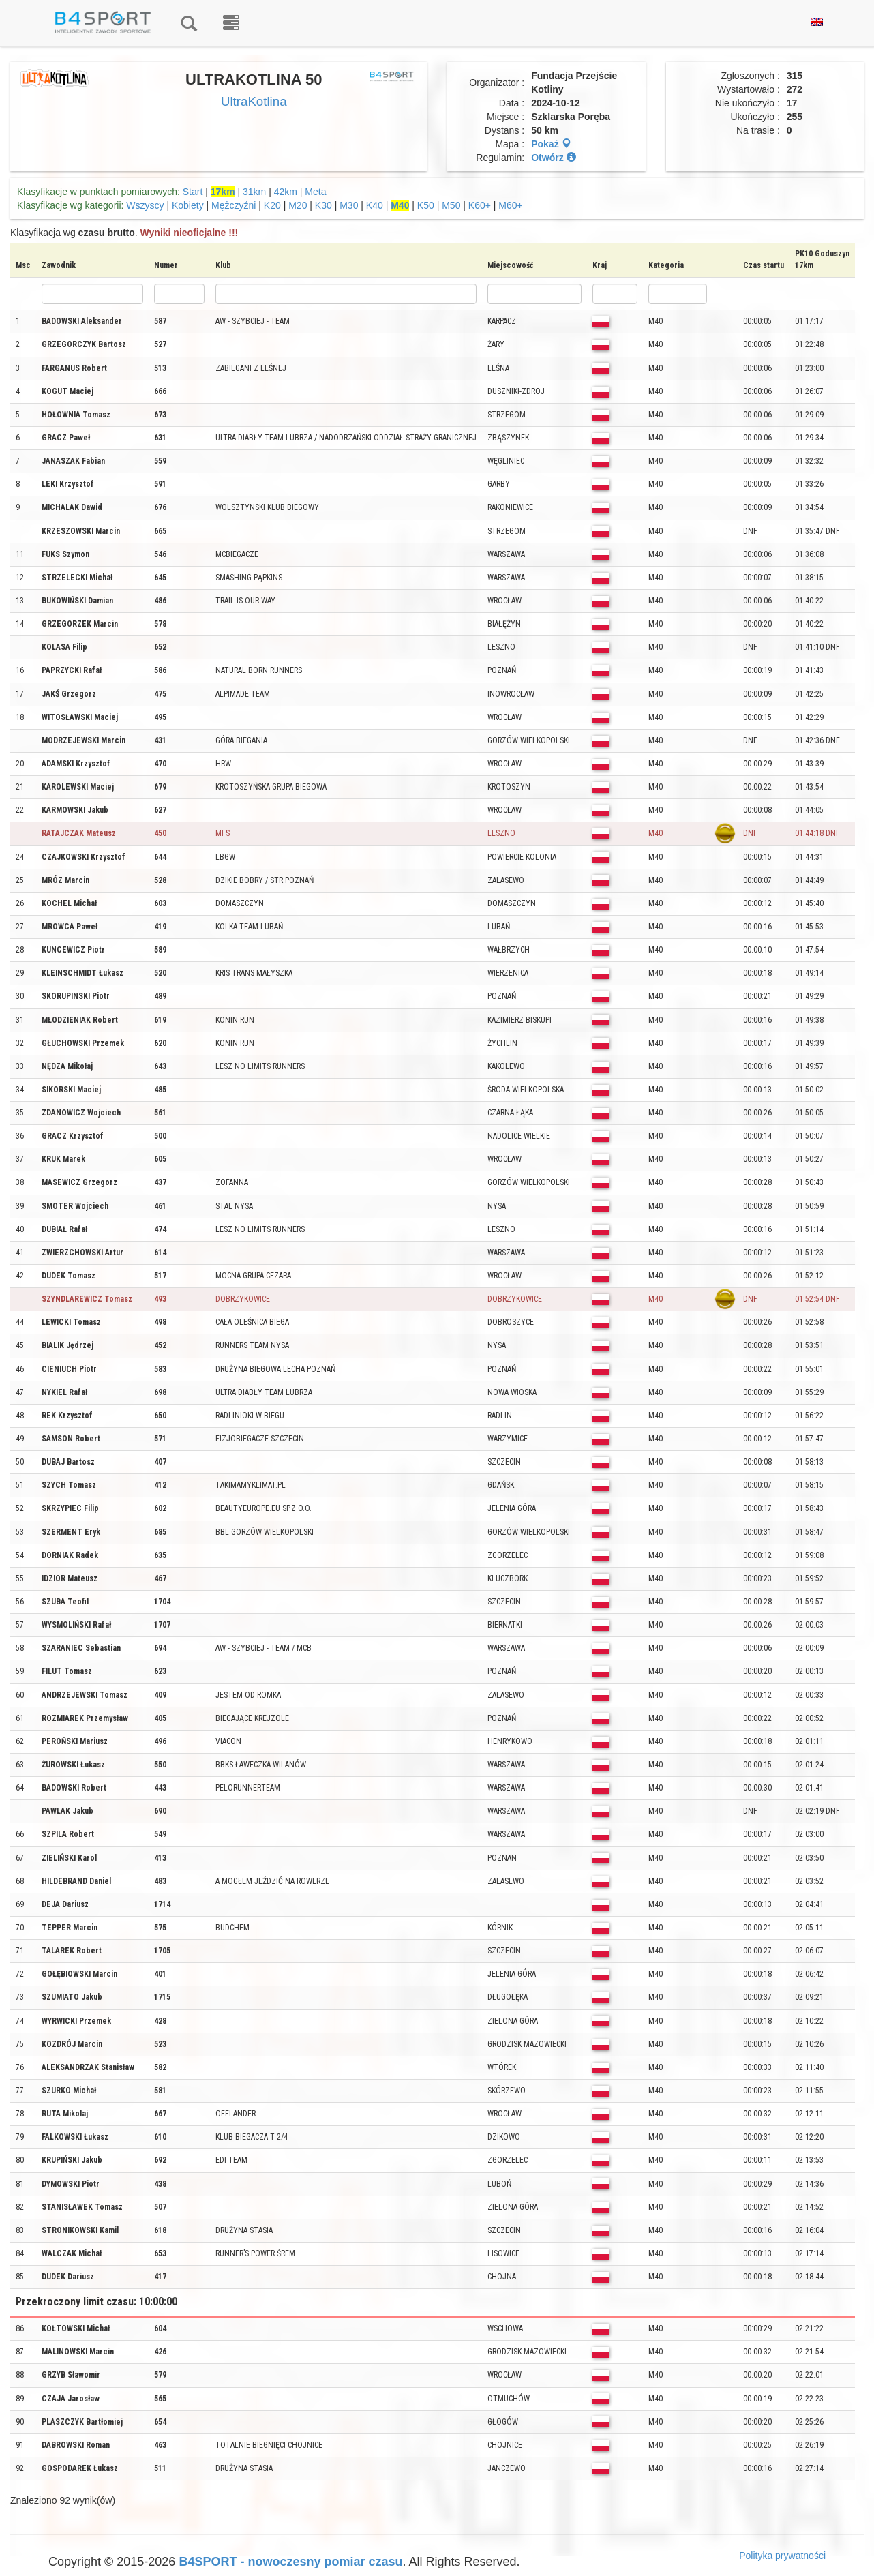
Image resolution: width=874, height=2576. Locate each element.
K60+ (479, 205)
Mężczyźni (233, 205)
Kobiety (188, 205)
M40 (400, 205)
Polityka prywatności (782, 2555)
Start (193, 191)
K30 (323, 205)
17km (223, 191)
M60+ (510, 205)
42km (285, 191)
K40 (374, 205)
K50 (425, 205)
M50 (451, 205)
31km (254, 191)
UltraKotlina (254, 101)
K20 (272, 205)
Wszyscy (145, 205)
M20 (297, 205)
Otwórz (553, 157)
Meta (315, 191)
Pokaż (551, 143)
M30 (349, 205)
